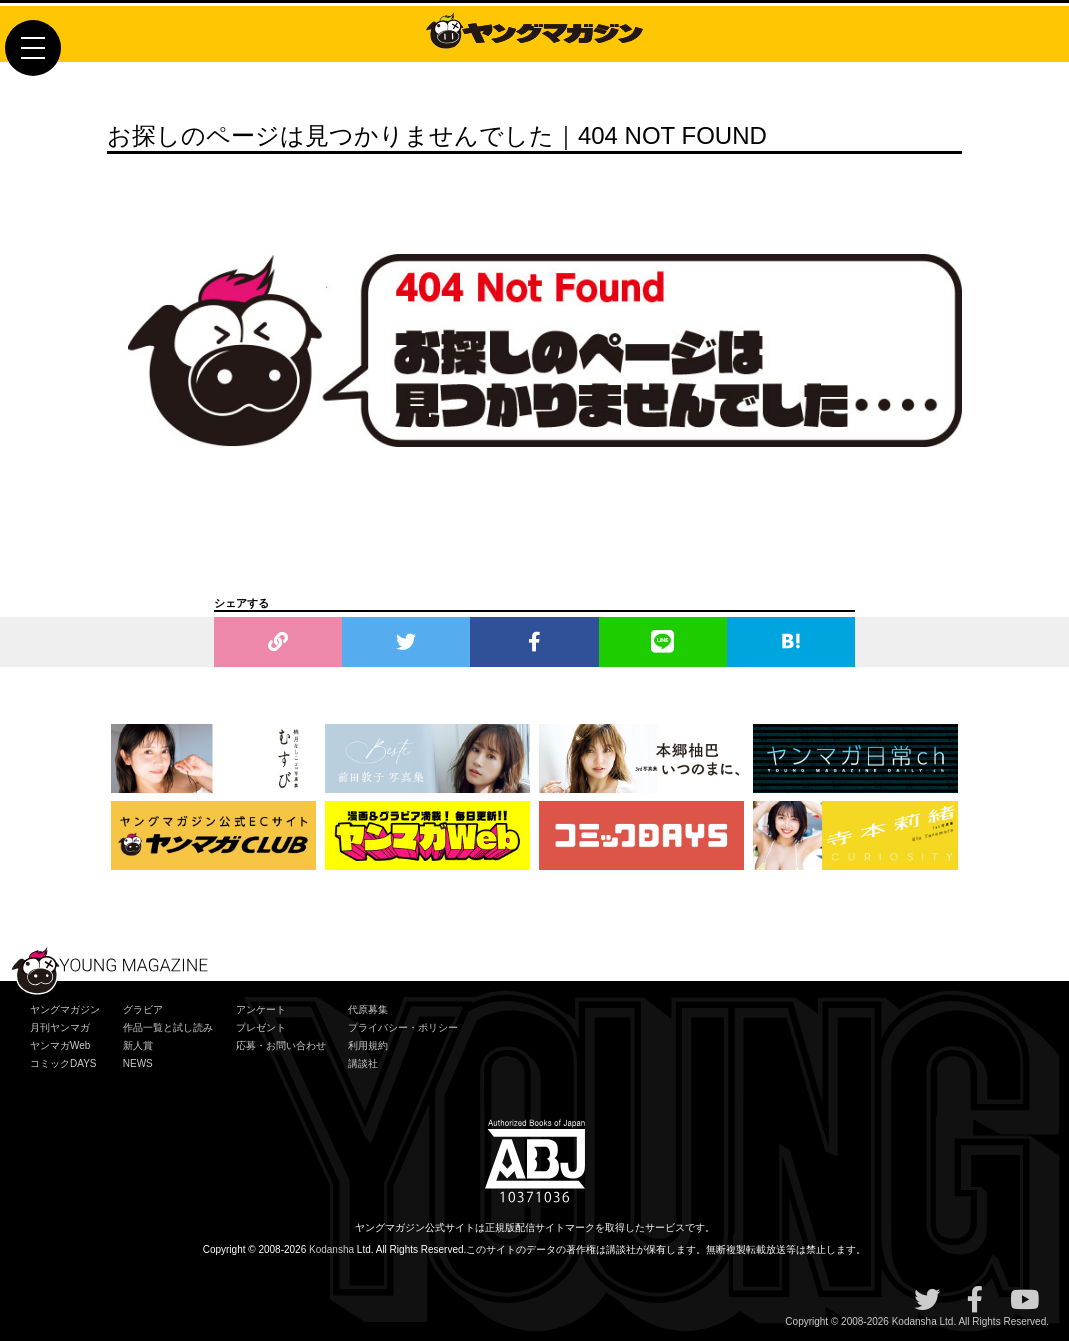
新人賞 (138, 1045)
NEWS (138, 1063)
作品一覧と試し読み (168, 1027)
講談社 (363, 1063)
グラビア (143, 1009)
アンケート (261, 1009)
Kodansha (331, 1249)
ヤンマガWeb (60, 1045)
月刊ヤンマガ (60, 1027)
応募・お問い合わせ (281, 1045)
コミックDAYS (63, 1063)
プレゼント (261, 1027)
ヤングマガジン (65, 1009)
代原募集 (368, 1009)
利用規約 (368, 1045)
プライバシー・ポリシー (403, 1027)
